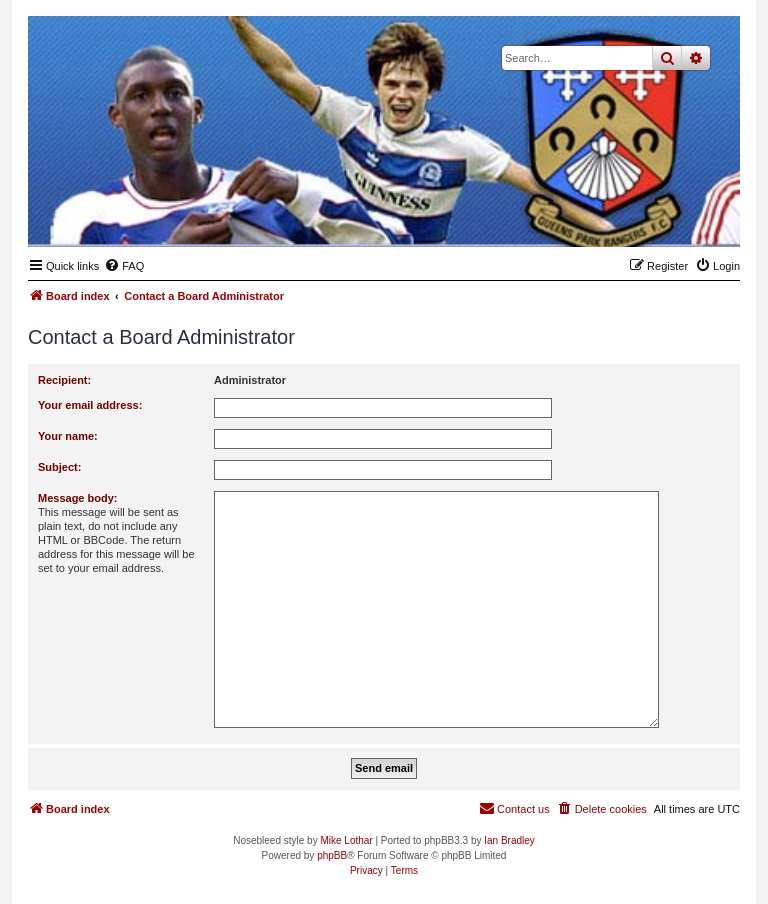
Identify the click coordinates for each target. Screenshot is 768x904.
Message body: (77, 498)
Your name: (68, 436)
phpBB (332, 855)
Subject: (59, 467)
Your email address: (90, 405)
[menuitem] (124, 266)
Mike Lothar (346, 840)
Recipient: (64, 380)
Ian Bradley (509, 840)
